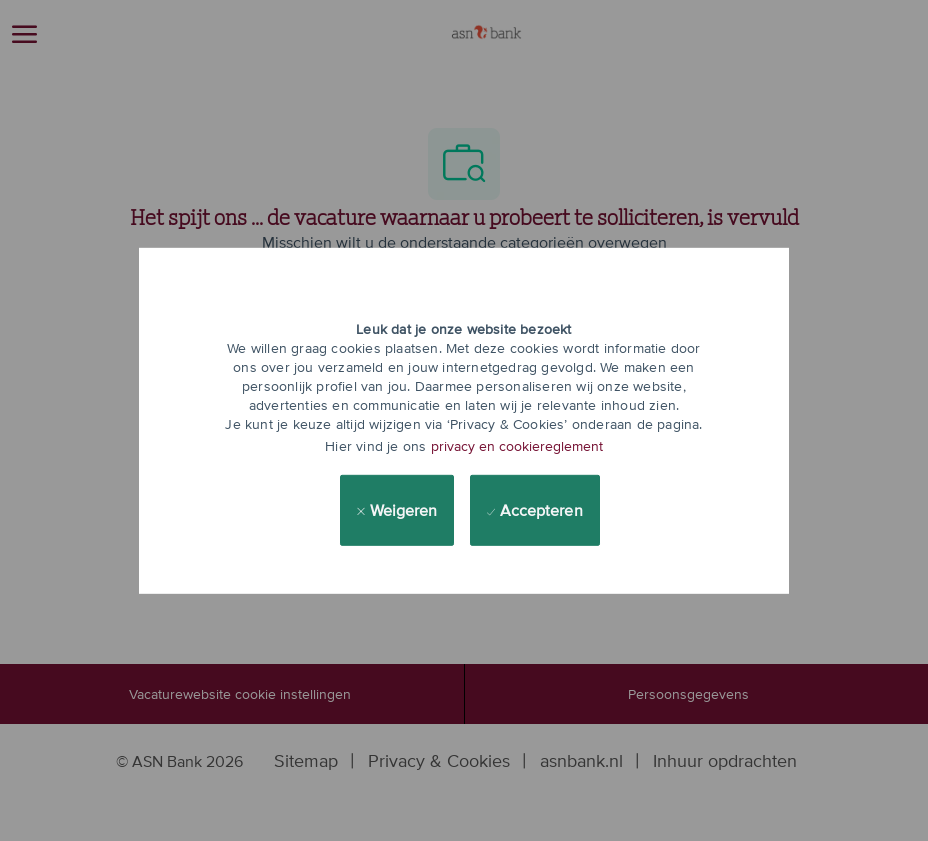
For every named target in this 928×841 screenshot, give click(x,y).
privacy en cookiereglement (517, 446)
